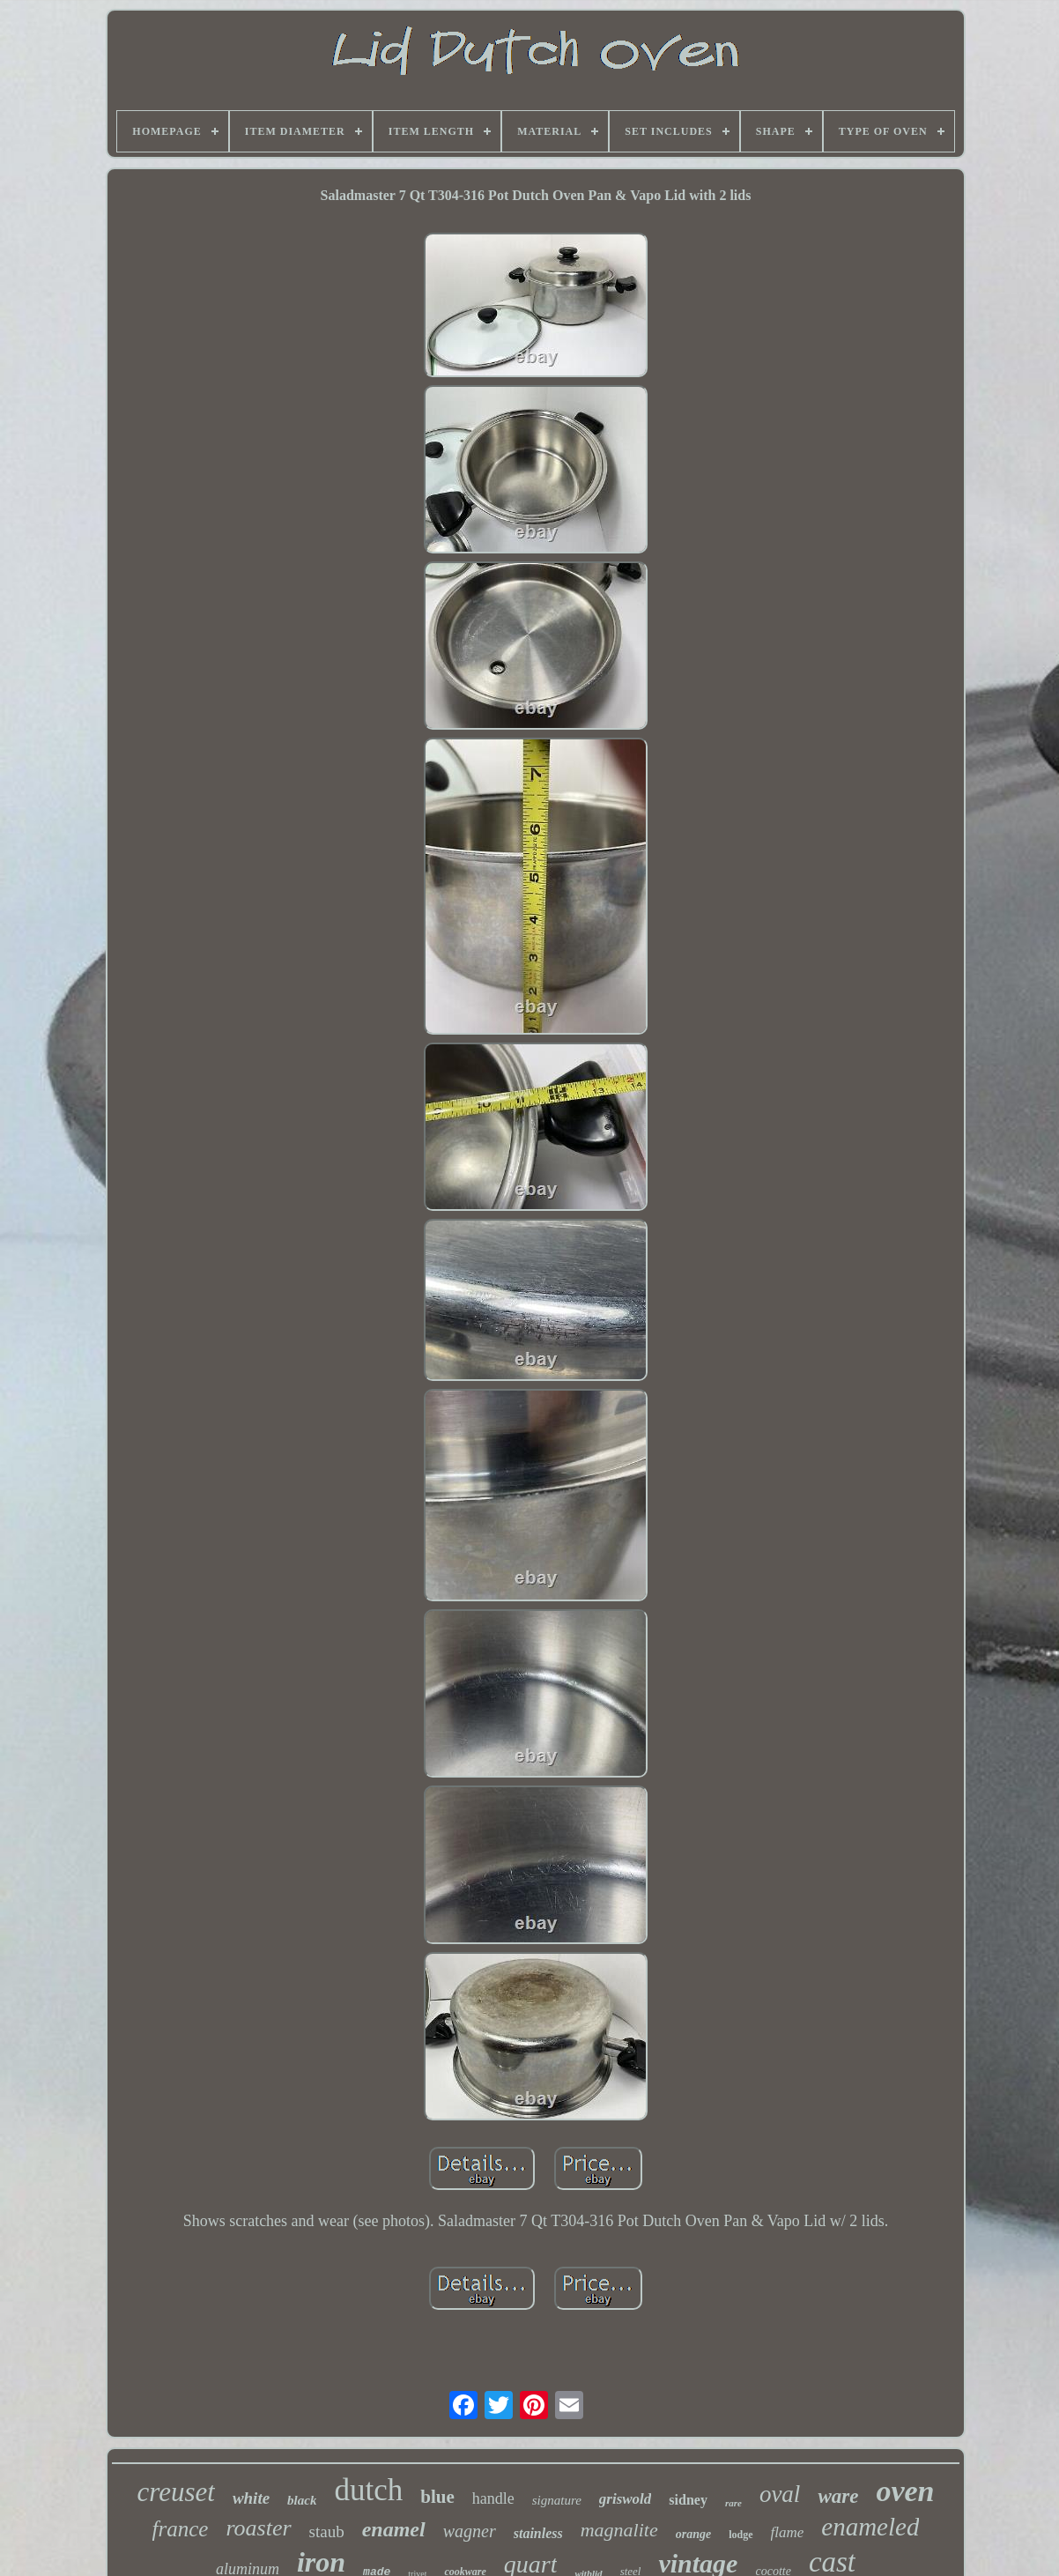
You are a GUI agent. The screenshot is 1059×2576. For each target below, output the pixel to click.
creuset (176, 2491)
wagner (469, 2531)
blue (437, 2496)
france (180, 2529)
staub (326, 2531)
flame (787, 2532)
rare (733, 2503)
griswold (625, 2499)
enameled (870, 2527)
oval (780, 2494)
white (251, 2498)
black (301, 2500)
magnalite (619, 2530)
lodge (740, 2534)
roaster (258, 2528)
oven (905, 2491)
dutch (368, 2490)
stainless (538, 2533)
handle (493, 2498)
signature (556, 2500)
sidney (688, 2499)
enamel (394, 2529)
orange (693, 2534)
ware (838, 2496)
